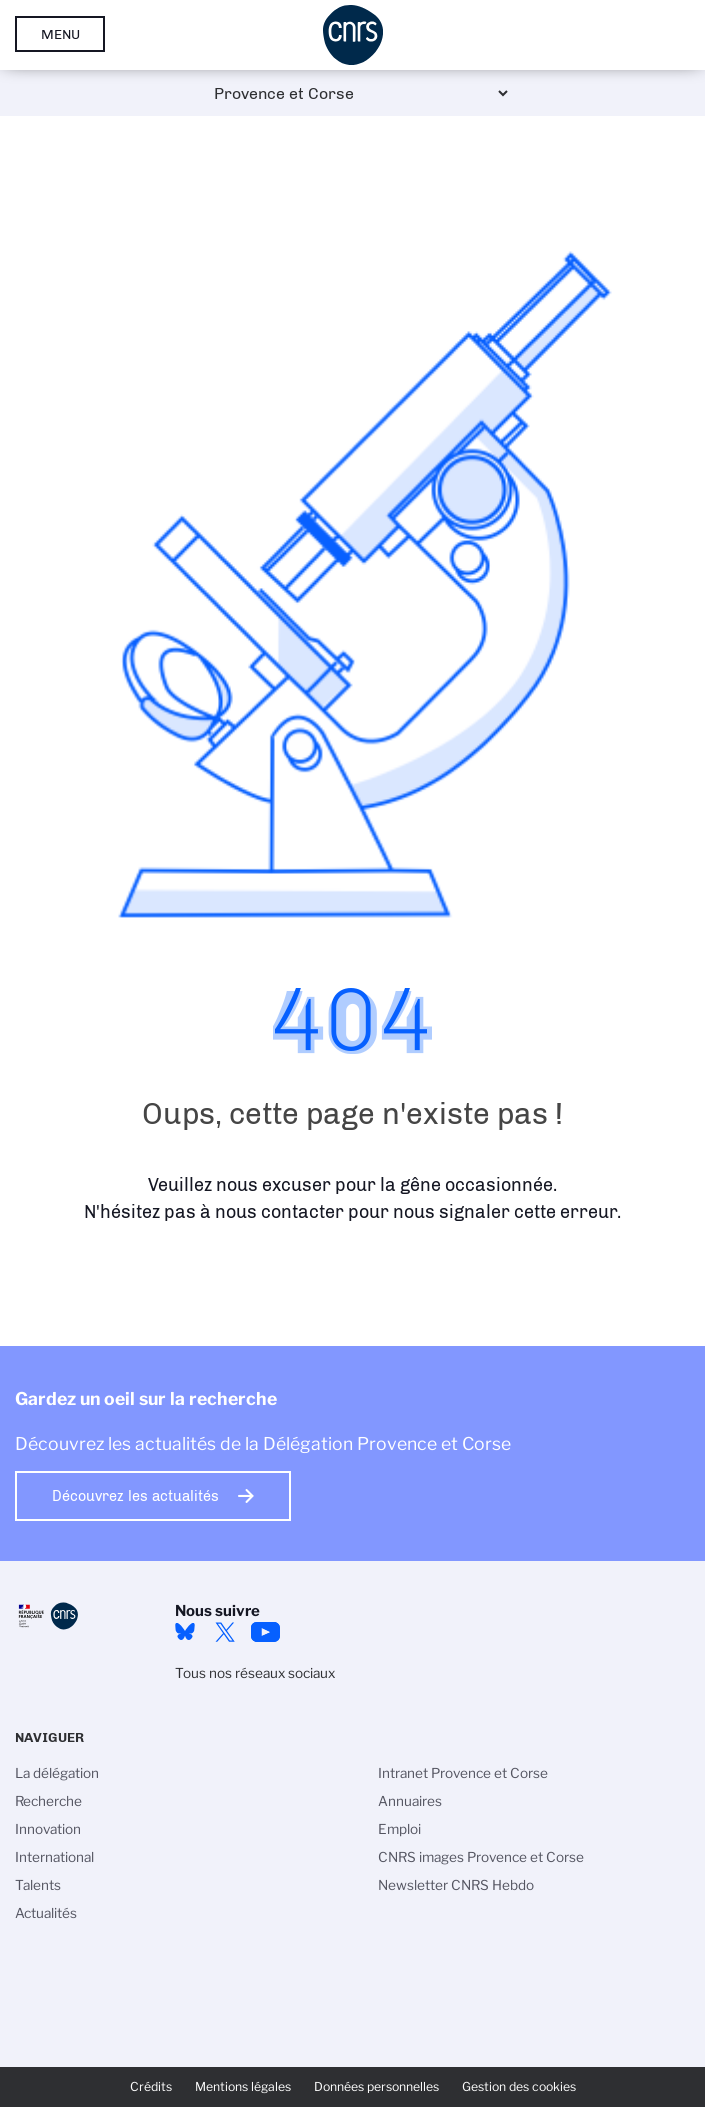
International (54, 1857)
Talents (38, 1885)
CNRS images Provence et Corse (481, 1857)
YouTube (265, 1632)
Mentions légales (243, 2086)
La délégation (57, 1773)
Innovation (48, 1829)
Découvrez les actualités (135, 1496)
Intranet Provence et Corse (463, 1773)
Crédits (151, 2086)
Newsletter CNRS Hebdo (456, 1885)
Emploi (399, 1829)
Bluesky (185, 1632)
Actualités (46, 1913)
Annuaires (410, 1801)
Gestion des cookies (519, 2086)
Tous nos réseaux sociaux (255, 1673)
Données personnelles (376, 2086)
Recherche (48, 1801)
